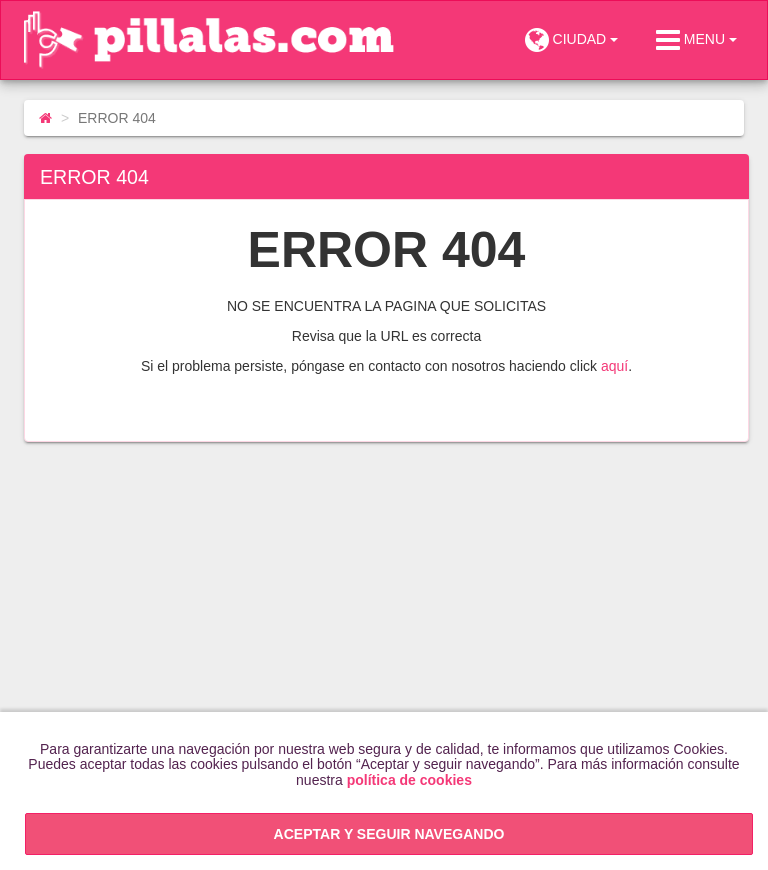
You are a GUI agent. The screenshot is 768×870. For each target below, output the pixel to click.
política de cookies (409, 780)
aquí (614, 366)
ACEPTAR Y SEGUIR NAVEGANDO (389, 834)
